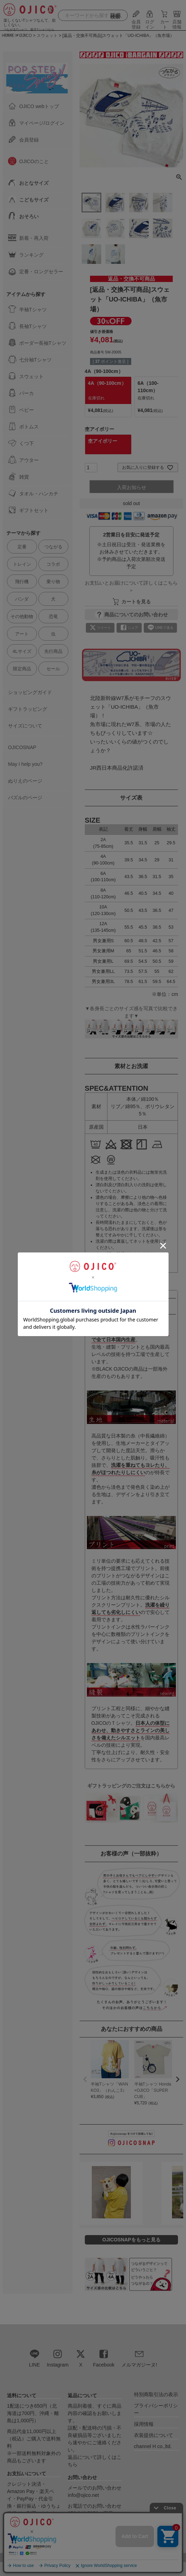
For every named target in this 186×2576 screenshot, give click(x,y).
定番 (22, 546)
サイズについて (25, 726)
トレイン (22, 564)
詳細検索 (115, 16)
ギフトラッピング (27, 709)
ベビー (21, 409)
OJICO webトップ (33, 106)
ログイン (149, 22)
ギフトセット (28, 510)
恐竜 (53, 616)
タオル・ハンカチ (33, 493)
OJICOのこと (28, 161)
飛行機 (22, 581)
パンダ (22, 599)
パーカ (21, 393)
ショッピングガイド (30, 692)
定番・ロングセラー (35, 271)
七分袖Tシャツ (30, 359)
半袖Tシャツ (27, 309)
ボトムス (23, 426)
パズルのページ (25, 797)
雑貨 (18, 476)
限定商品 (22, 668)
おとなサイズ (28, 182)
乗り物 (53, 581)
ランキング (26, 254)
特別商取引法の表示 (156, 2394)
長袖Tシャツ (27, 326)
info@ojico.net (83, 2495)
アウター (23, 460)
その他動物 (21, 616)
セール (53, 668)
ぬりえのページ (25, 781)
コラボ (53, 564)
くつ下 (21, 443)
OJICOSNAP (22, 747)
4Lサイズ (22, 651)
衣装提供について (153, 2435)
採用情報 (144, 2424)
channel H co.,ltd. (153, 2446)
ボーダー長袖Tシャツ (37, 342)
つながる (53, 546)
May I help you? (25, 764)
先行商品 (53, 651)
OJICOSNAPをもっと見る (131, 2239)
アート (22, 634)
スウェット (26, 376)
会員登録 (136, 22)
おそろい (23, 216)
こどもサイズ (28, 199)
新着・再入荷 (28, 238)
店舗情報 (176, 22)
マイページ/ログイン (36, 123)
